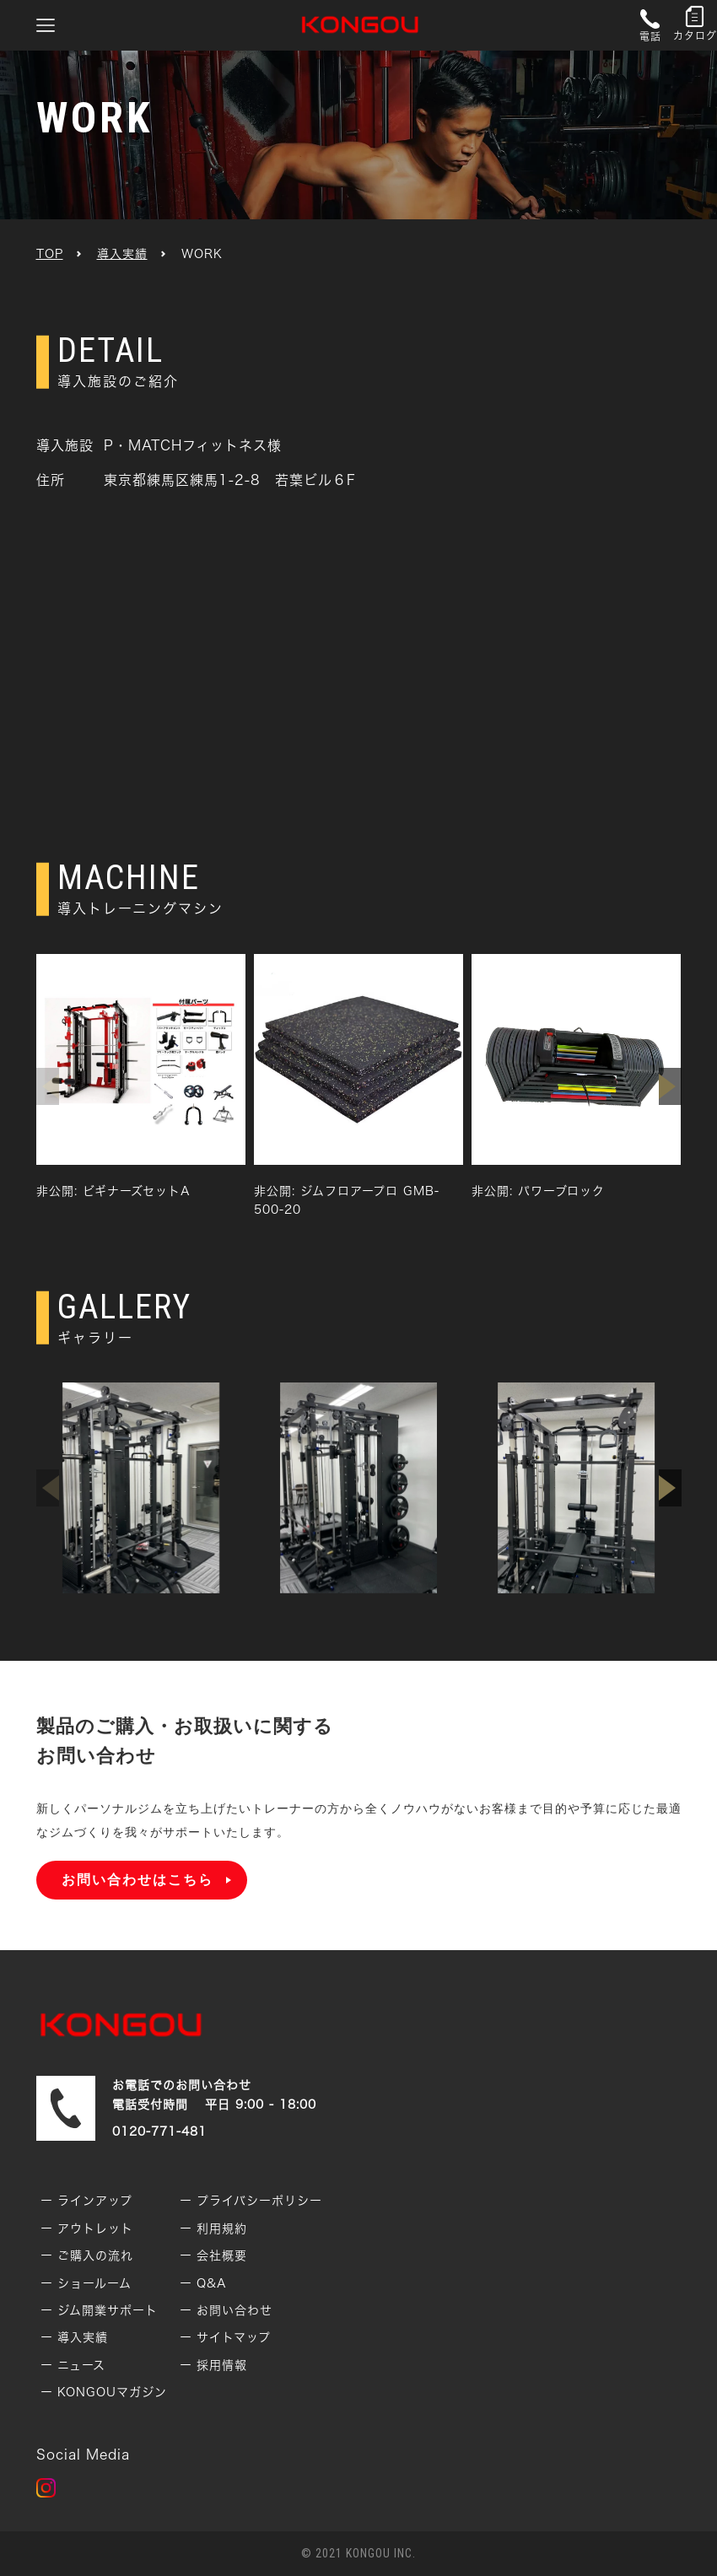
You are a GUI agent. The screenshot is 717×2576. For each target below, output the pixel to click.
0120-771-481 (159, 2131)
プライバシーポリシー (259, 2201)
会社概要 (222, 2255)
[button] (670, 1086)
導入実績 (122, 254)
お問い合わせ (234, 2310)
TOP (49, 254)
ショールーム (94, 2283)
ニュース (81, 2365)
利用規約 (222, 2228)
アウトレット (95, 2228)
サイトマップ (234, 2337)
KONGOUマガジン (112, 2392)
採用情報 (222, 2365)
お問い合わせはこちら (137, 1880)
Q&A (212, 2283)
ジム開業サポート (107, 2310)
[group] (140, 1077)
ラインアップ (94, 2201)
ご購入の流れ (95, 2255)
